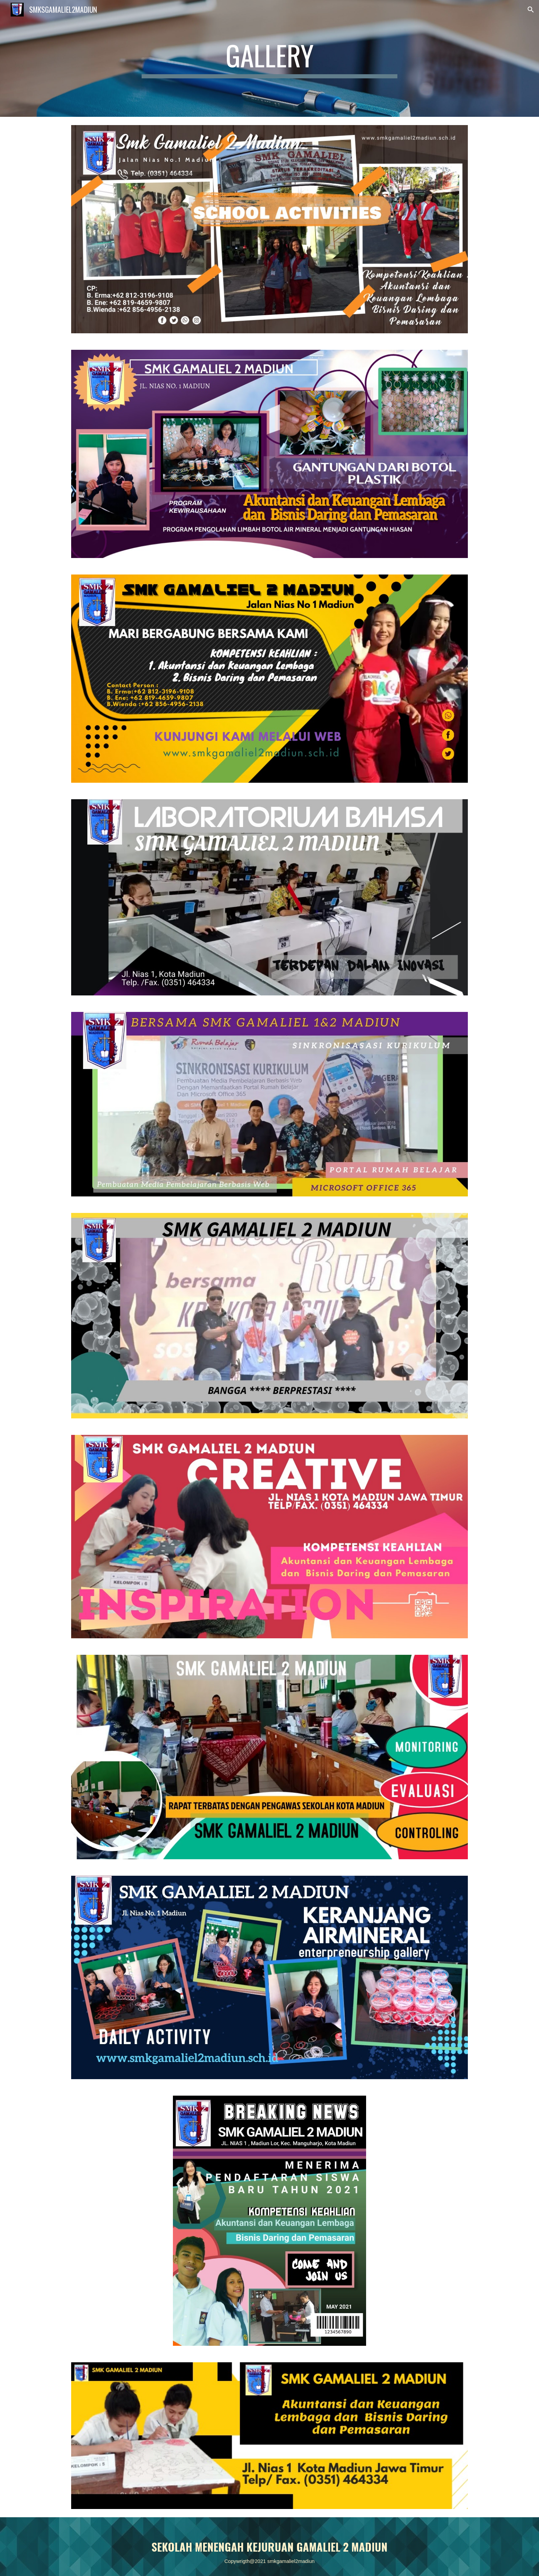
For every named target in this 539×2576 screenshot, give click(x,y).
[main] (269, 58)
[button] (530, 9)
